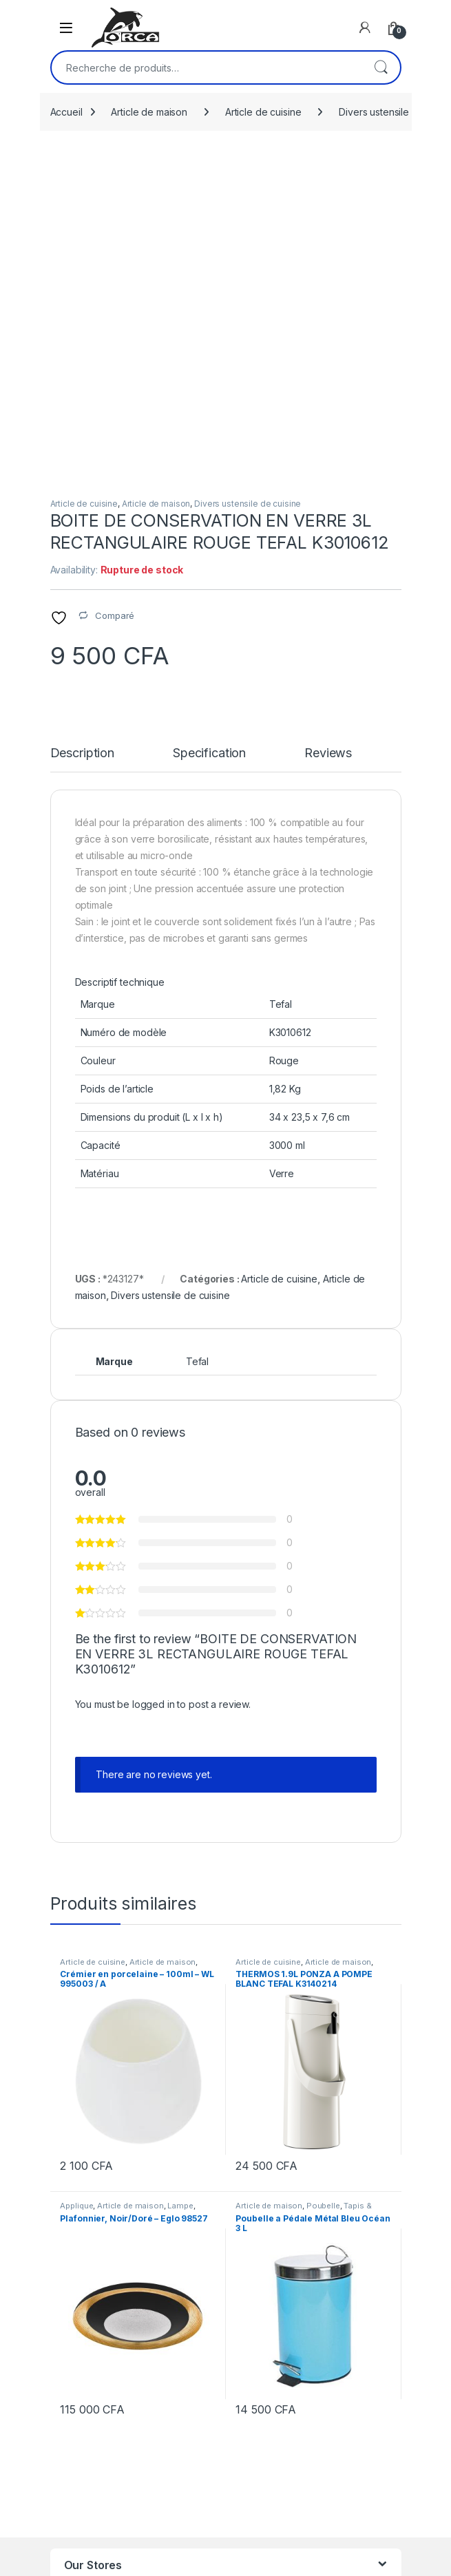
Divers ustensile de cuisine (247, 185)
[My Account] (365, 27)
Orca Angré (90, 2341)
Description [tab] (82, 435)
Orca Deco (88, 2277)
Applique (76, 1887)
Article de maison (149, 112)
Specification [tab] (209, 435)
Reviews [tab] (328, 435)
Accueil (66, 112)
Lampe (180, 1887)
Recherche (380, 67)
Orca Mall (85, 2298)
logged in (153, 1386)
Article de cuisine (263, 112)
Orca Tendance (99, 2319)
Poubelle (323, 1887)
